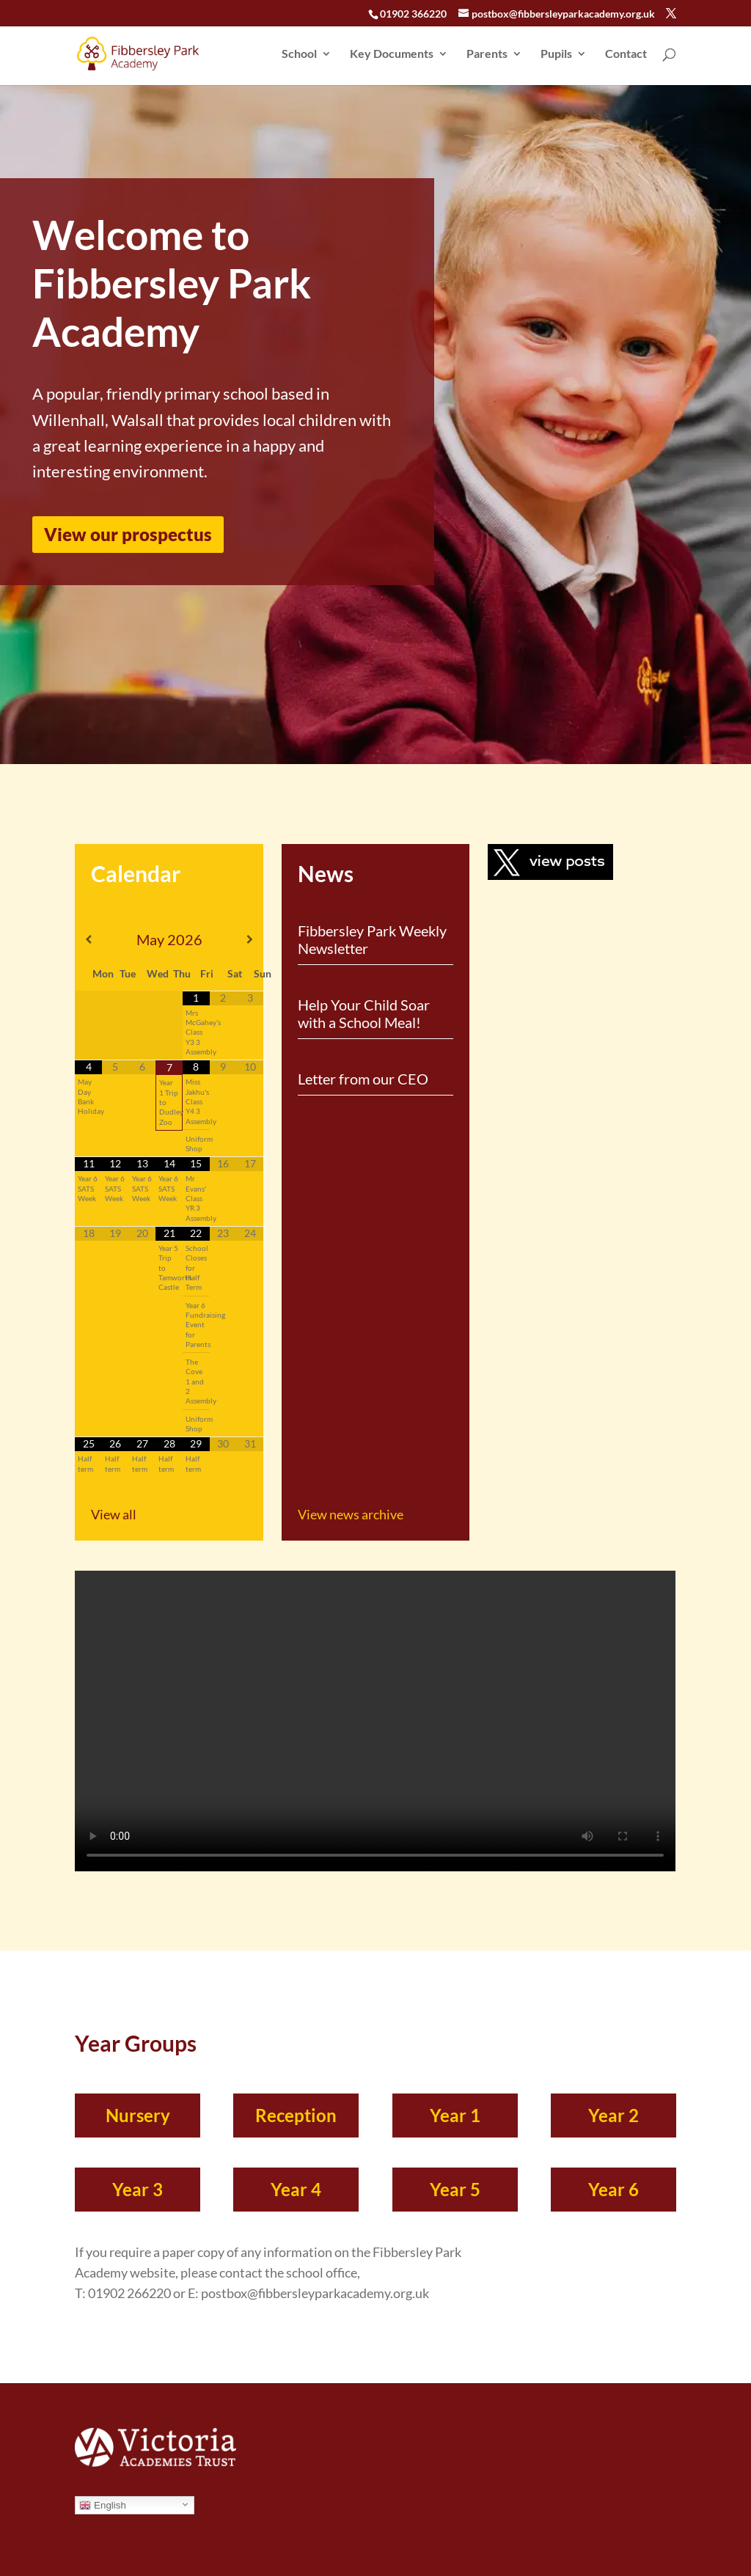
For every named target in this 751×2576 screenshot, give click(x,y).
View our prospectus (128, 534)
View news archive (350, 1514)
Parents (487, 54)
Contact (626, 54)
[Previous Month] (88, 939)
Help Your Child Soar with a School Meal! (364, 1013)
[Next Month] (249, 939)
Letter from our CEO (363, 1078)
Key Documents (391, 54)
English (102, 2505)
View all (113, 1514)
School (299, 54)
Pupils (556, 54)
